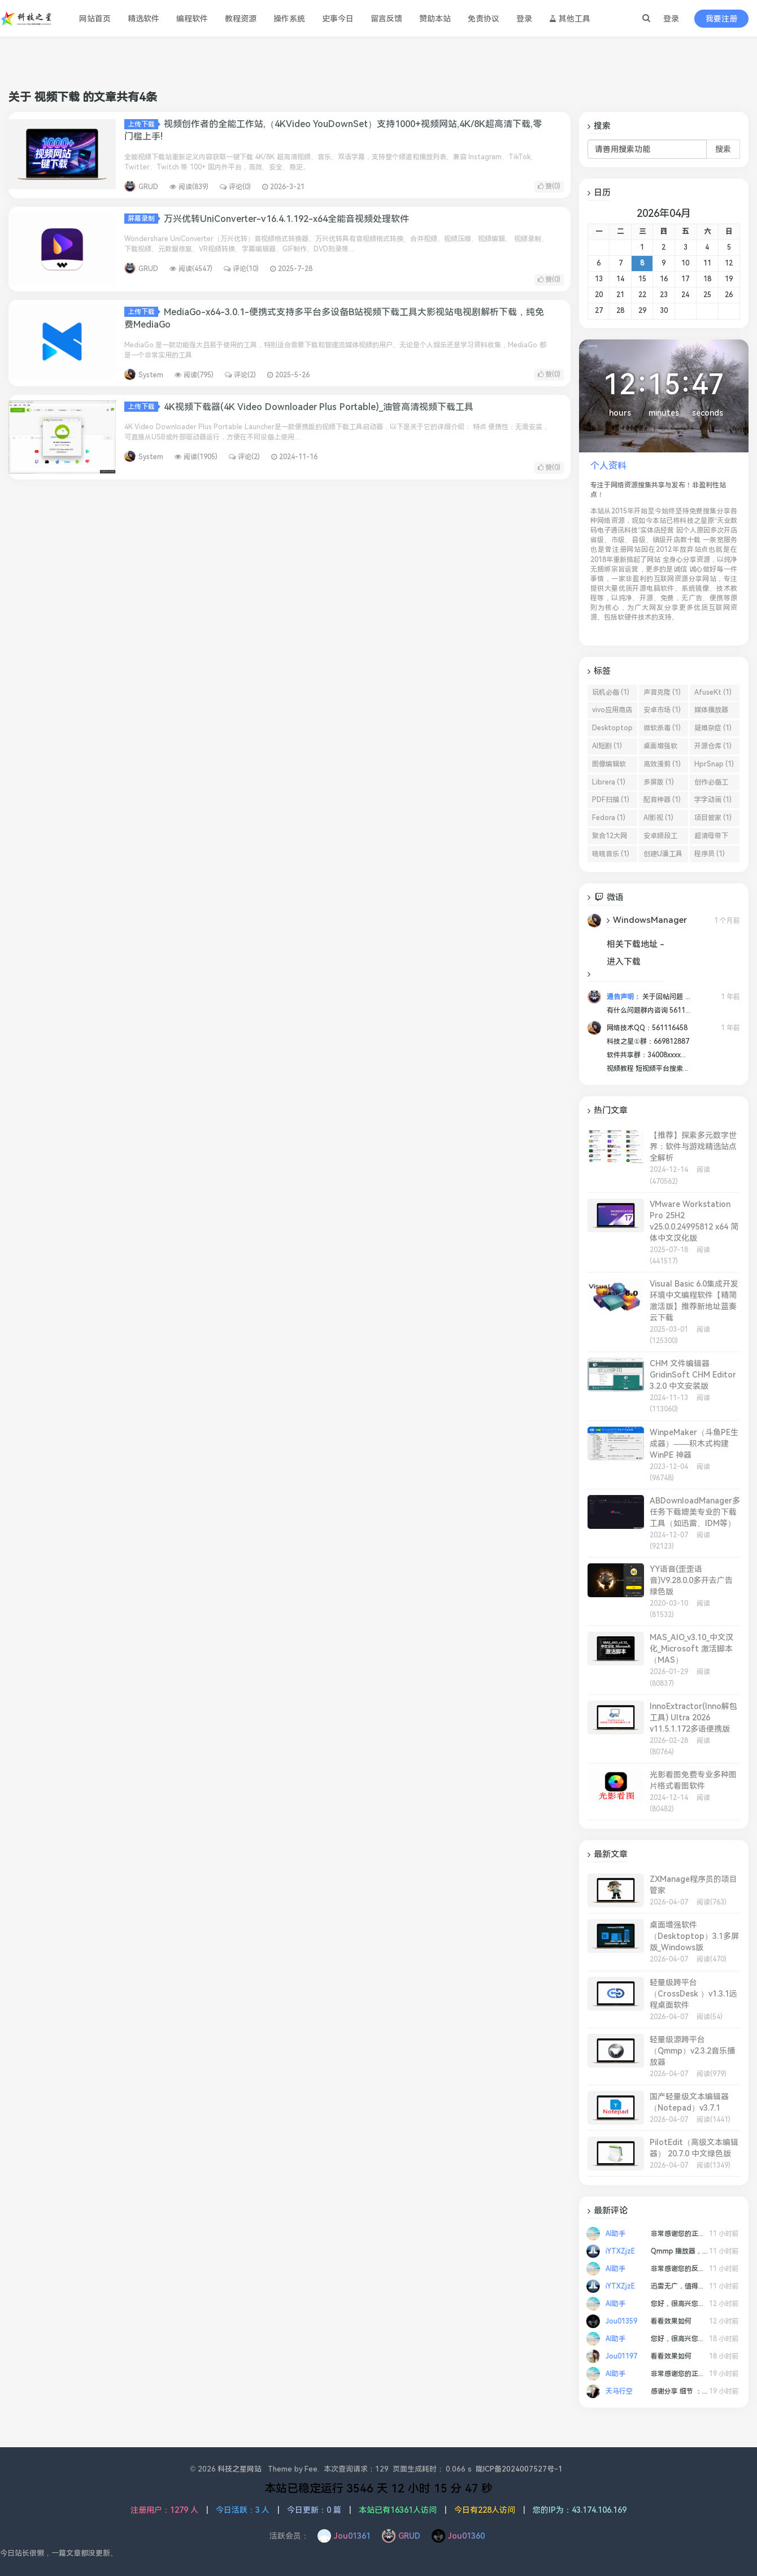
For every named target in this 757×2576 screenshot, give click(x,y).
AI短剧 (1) (607, 746)
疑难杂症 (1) (713, 728)
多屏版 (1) (658, 782)
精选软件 (143, 18)
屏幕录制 (143, 219)
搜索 (723, 149)
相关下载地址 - (635, 944)
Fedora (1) (608, 818)
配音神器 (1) (662, 800)
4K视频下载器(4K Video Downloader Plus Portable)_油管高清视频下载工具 (318, 407)
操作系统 (289, 18)
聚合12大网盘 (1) (609, 838)
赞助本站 (435, 18)
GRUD (148, 187)
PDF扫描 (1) (610, 800)
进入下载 (624, 962)
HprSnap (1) (714, 764)
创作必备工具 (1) (711, 784)
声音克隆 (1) (662, 692)
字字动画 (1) (713, 800)
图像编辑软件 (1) (609, 766)
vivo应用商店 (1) (612, 712)
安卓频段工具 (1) (660, 838)
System (150, 375)
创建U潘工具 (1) (662, 856)
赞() (549, 186)
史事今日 (338, 18)
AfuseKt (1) (713, 692)
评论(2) (240, 375)
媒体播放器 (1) (711, 712)
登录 (671, 18)
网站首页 (95, 18)
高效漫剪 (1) (662, 764)
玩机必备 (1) (610, 692)
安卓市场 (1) (662, 710)
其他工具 (569, 18)
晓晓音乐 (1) (610, 854)
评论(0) (235, 187)
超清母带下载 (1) (711, 838)
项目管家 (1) (713, 818)
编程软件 (192, 18)
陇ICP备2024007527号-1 (519, 2469)
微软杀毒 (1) (662, 728)
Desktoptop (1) (612, 730)
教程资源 (240, 18)
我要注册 (721, 18)
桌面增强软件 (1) (660, 748)
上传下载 (143, 124)
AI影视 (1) (658, 818)
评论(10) (241, 269)
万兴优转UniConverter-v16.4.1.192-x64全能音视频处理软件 (286, 218)
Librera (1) (608, 782)
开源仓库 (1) (713, 746)
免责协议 (483, 18)
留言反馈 (386, 18)
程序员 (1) (709, 854)
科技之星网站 (239, 2469)
